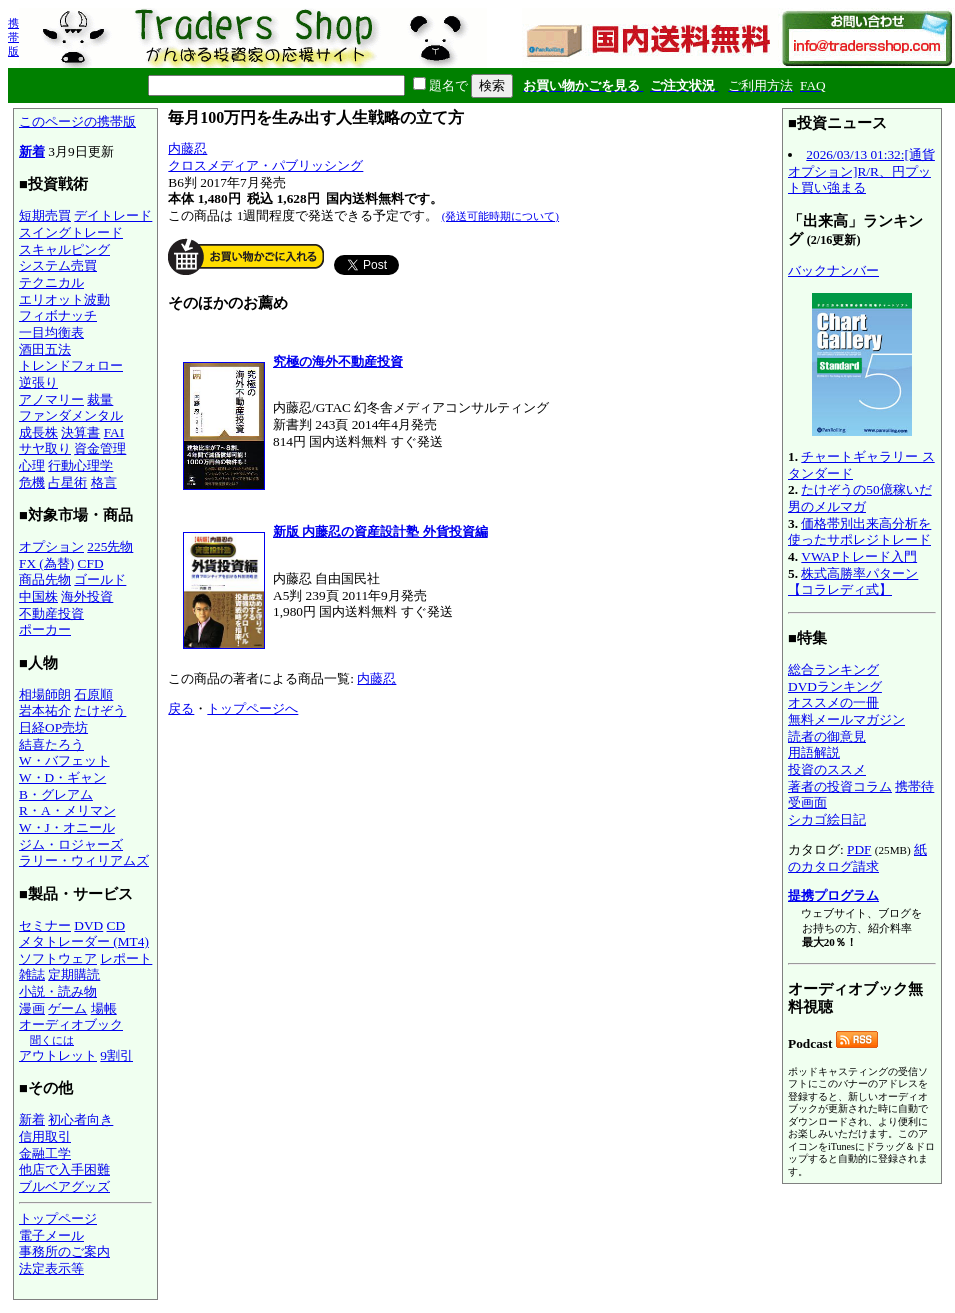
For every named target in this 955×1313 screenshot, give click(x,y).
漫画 (32, 1008)
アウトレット (58, 1055)
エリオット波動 (64, 299)
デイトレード (113, 215)
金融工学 (45, 1153)
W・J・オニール (67, 827)
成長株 (38, 432)
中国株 (38, 596)
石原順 (93, 694)
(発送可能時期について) (500, 216)
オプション (51, 546)
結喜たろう (51, 744)
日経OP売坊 (53, 727)
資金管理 (100, 448)
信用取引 (45, 1136)
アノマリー (51, 399)
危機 (32, 482)
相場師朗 (45, 694)
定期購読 (74, 974)
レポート (126, 958)
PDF (859, 849)
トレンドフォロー (71, 365)
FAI (114, 432)
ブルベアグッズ (64, 1186)
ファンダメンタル (71, 415)
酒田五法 (45, 349)
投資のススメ (827, 769)
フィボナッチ (58, 315)
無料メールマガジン (846, 719)
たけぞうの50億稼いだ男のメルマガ (860, 498)
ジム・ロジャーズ (71, 844)
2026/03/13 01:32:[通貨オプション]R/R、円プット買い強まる (861, 171)
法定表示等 (51, 1268)
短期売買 (45, 215)
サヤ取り (45, 448)
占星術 (67, 482)
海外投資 (87, 596)
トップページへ (252, 708)
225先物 (110, 546)
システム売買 (58, 265)
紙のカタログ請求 (857, 858)
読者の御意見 (827, 736)
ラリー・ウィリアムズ (84, 860)
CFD (91, 563)
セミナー (45, 925)
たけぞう (100, 710)
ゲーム (67, 1008)
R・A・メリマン (67, 810)
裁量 (100, 399)
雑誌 (32, 974)
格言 (104, 482)
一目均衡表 (51, 332)
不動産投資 (51, 613)
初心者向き (80, 1119)
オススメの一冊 (833, 702)
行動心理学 (80, 465)
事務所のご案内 (64, 1251)
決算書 (80, 432)
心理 (32, 465)
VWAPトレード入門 (859, 556)
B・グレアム (56, 794)
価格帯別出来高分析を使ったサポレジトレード (859, 532)
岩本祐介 (45, 710)
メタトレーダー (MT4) (84, 941)
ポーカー (45, 629)
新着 (32, 151)
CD (116, 925)
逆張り (38, 382)
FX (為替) (46, 563)
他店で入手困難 (64, 1169)
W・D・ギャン (62, 777)
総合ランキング (833, 669)
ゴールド (100, 579)
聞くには (52, 1040)
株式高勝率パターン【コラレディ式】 (853, 582)
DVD (88, 925)
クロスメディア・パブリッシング (265, 165)
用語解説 (814, 752)
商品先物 (45, 579)
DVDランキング (835, 686)
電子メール (51, 1235)
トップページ (58, 1218)
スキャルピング (64, 249)
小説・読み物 (58, 991)
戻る (181, 708)
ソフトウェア (58, 958)
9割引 (116, 1055)
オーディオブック (71, 1024)
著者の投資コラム (840, 786)
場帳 (104, 1008)
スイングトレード (71, 232)
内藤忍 (187, 148)
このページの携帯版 (77, 121)
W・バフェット (64, 760)
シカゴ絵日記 (827, 819)
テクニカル (51, 282)
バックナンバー (833, 270)
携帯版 (13, 37)
